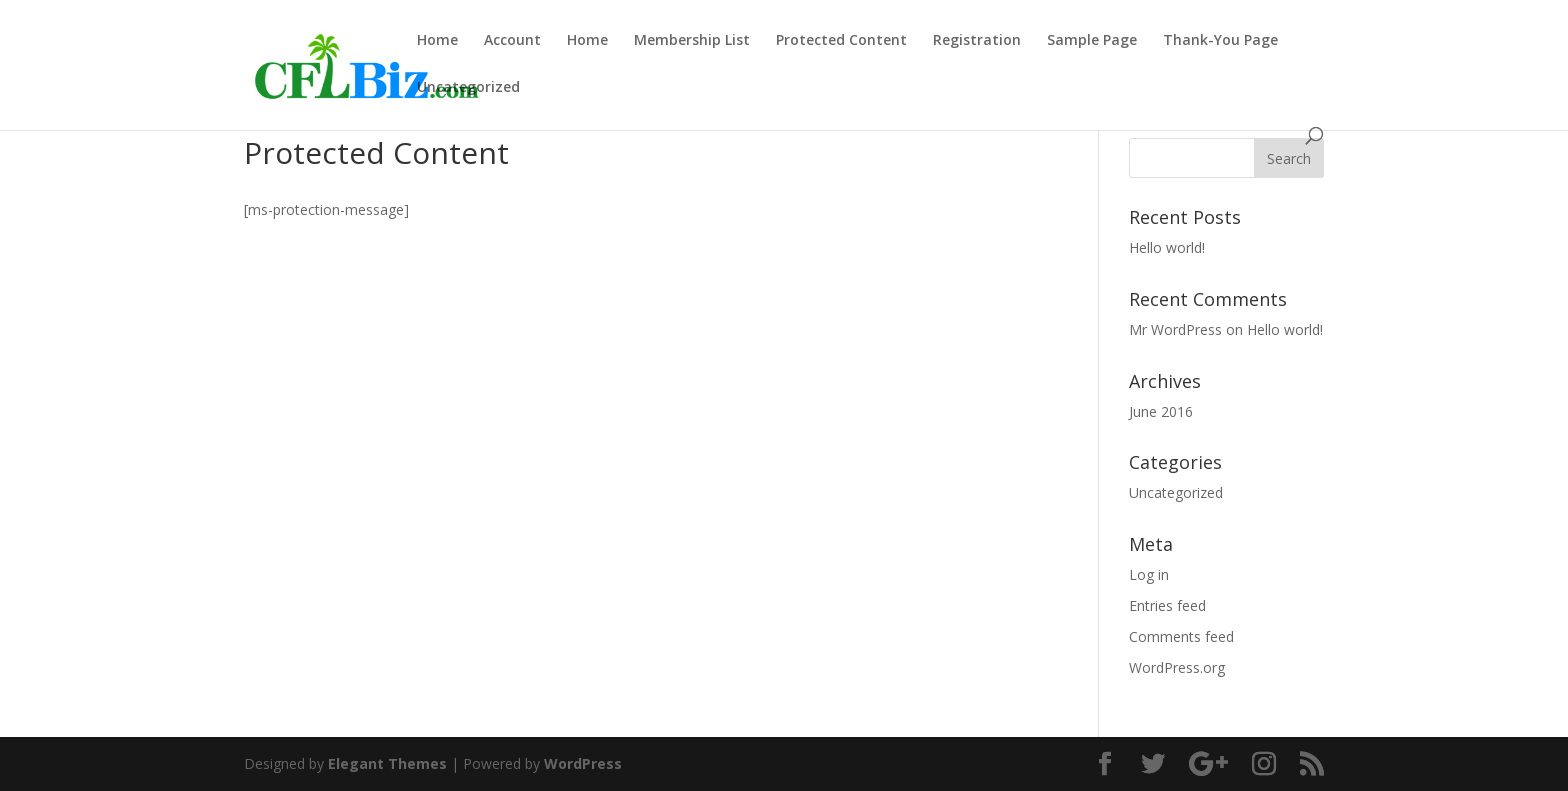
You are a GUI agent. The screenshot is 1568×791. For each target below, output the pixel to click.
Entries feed (1167, 605)
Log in (1149, 574)
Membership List (692, 41)
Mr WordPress (1175, 329)
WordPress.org (1177, 667)
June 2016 (1161, 411)
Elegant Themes (387, 763)
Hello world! (1167, 247)
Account (512, 41)
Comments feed (1181, 636)
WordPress (583, 763)
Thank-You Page (1220, 41)
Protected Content (841, 41)
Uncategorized (468, 88)
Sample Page (1092, 41)
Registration (977, 41)
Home (437, 41)
